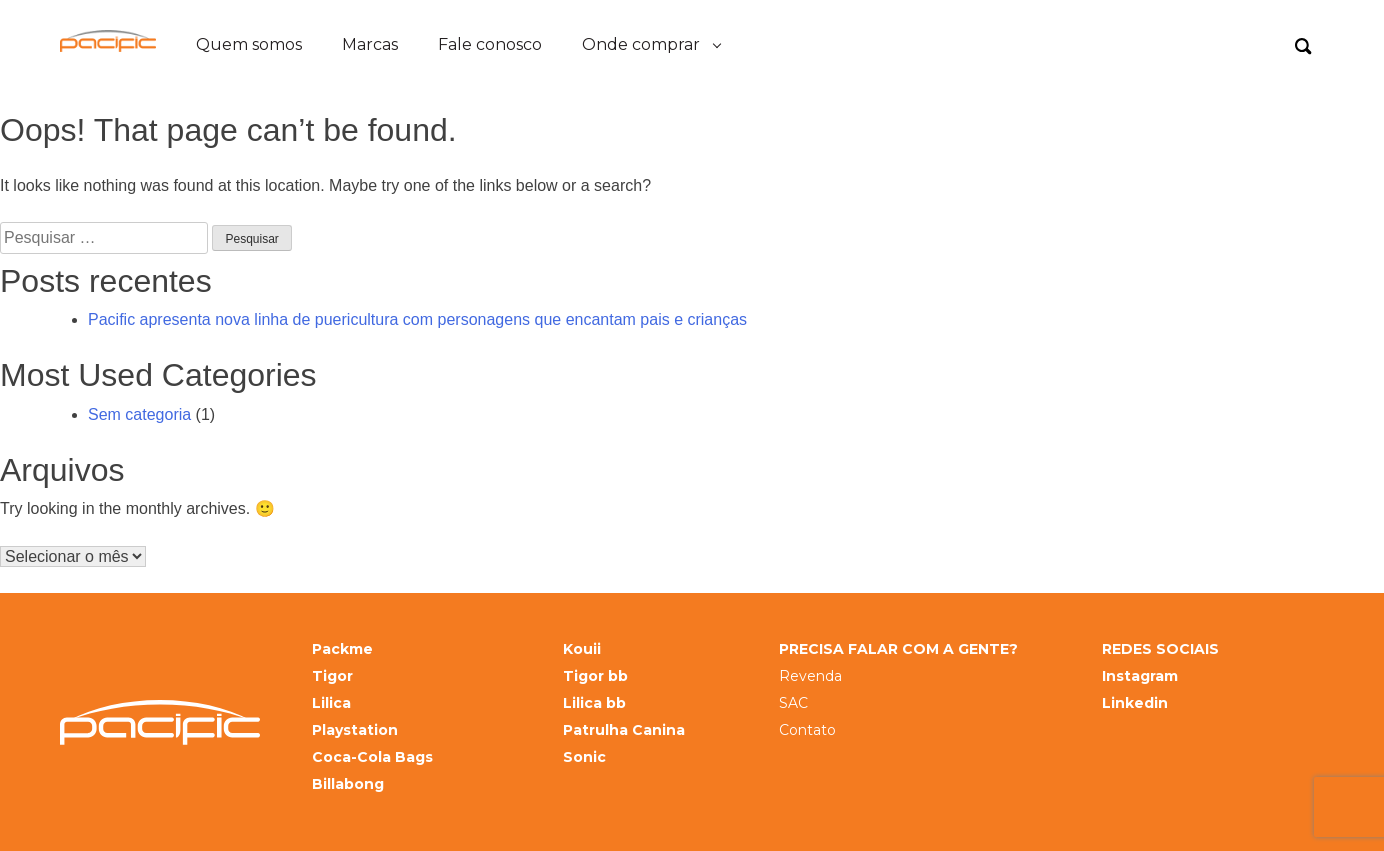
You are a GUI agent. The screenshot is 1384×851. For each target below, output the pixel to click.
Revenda (810, 676)
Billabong (348, 784)
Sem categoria (139, 414)
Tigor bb (595, 676)
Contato (807, 730)
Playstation (355, 730)
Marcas (370, 44)
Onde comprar (641, 44)
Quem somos (249, 44)
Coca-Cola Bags (372, 757)
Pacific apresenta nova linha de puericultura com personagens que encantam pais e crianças (417, 319)
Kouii (582, 649)
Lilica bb (594, 703)
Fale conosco (490, 44)
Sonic (584, 757)
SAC (793, 703)
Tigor (332, 676)
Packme (342, 649)
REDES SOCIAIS (1160, 649)
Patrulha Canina (624, 730)
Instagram (1140, 676)
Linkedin (1135, 703)
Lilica (331, 703)
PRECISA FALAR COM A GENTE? (898, 649)
